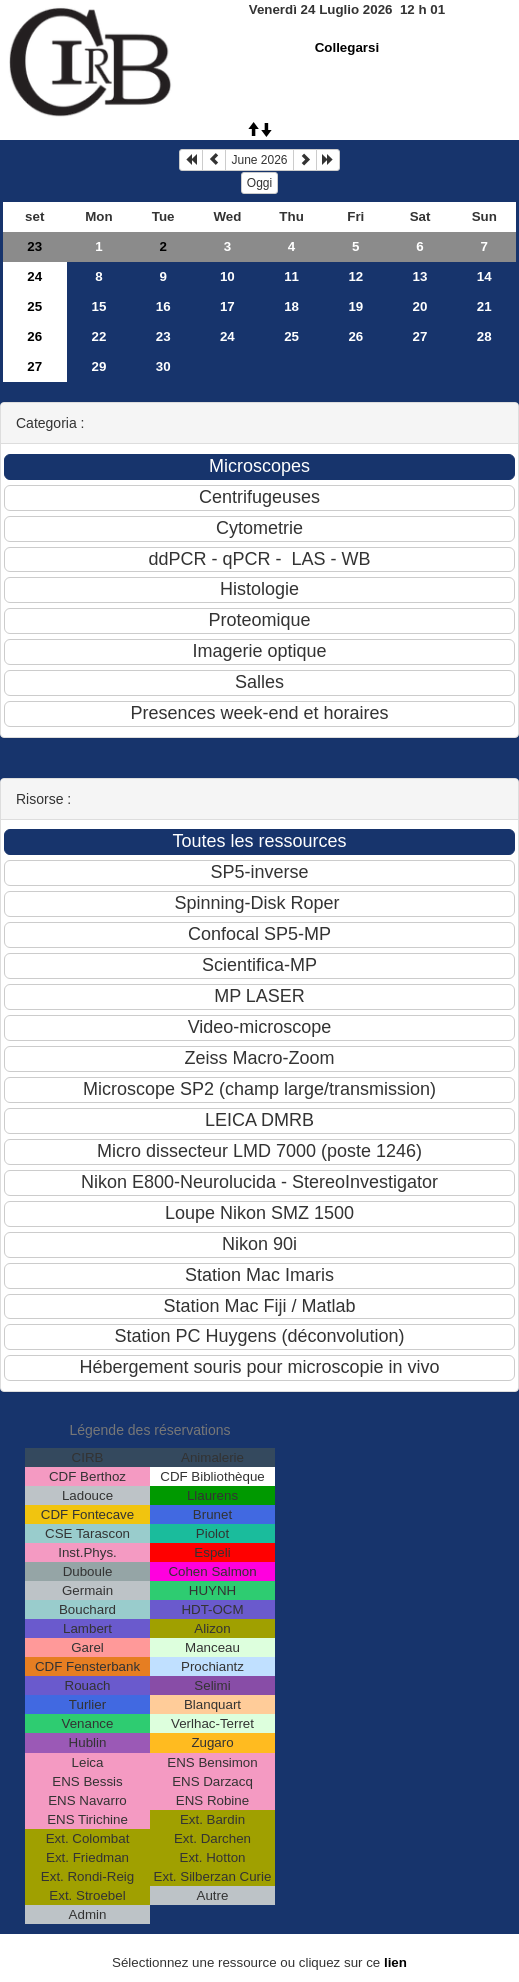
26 (34, 336)
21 (484, 306)
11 (291, 276)
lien (395, 1962)
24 (34, 276)
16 (163, 306)
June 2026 (259, 160)
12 (355, 276)
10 (227, 276)
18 (291, 306)
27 (420, 336)
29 (99, 366)
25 (34, 306)
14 (484, 276)
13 (420, 276)
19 (355, 306)
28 (484, 336)
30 (163, 366)
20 (420, 306)
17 (227, 306)
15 (99, 306)
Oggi (259, 183)
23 (34, 246)
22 (99, 336)
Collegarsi (347, 47)
